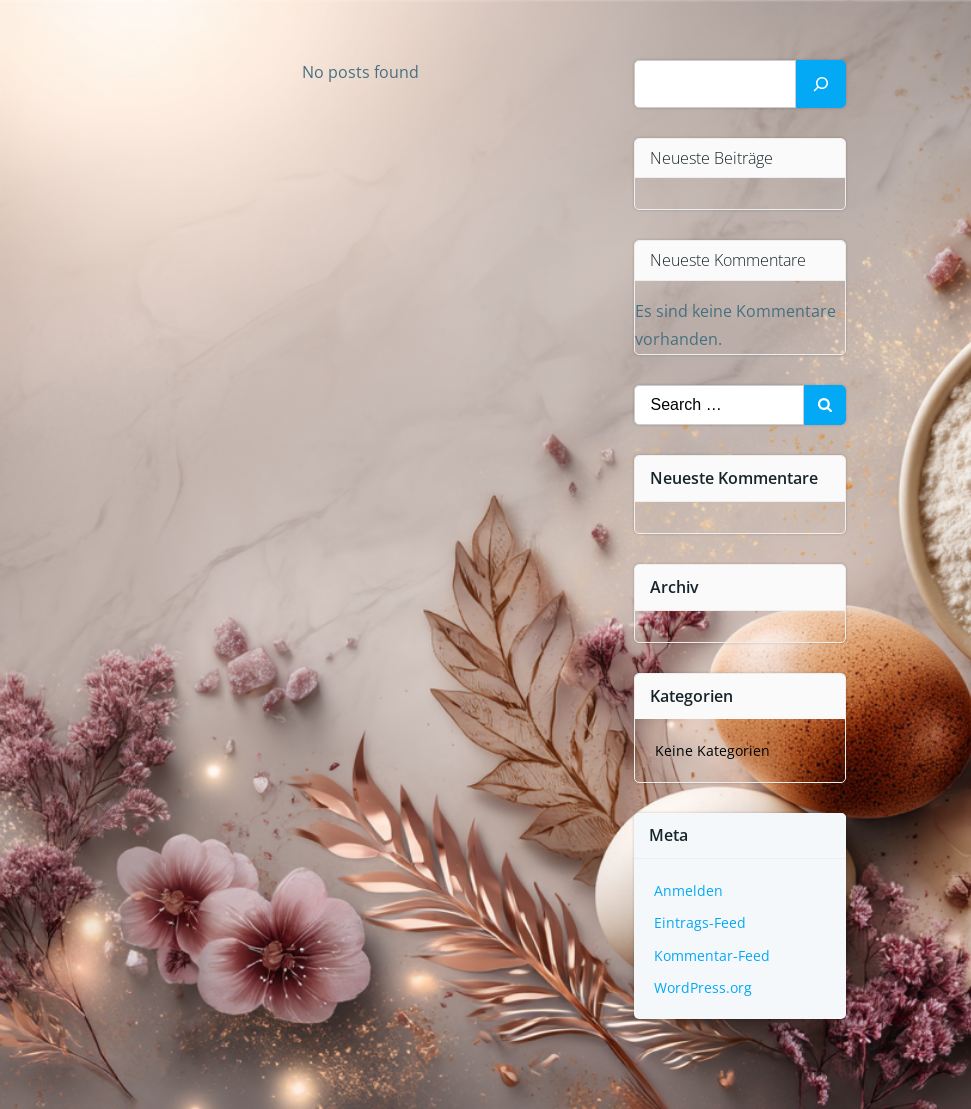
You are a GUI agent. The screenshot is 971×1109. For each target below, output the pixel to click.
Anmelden (688, 890)
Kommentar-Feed (712, 955)
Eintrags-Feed (700, 922)
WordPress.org (703, 987)
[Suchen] (821, 84)
